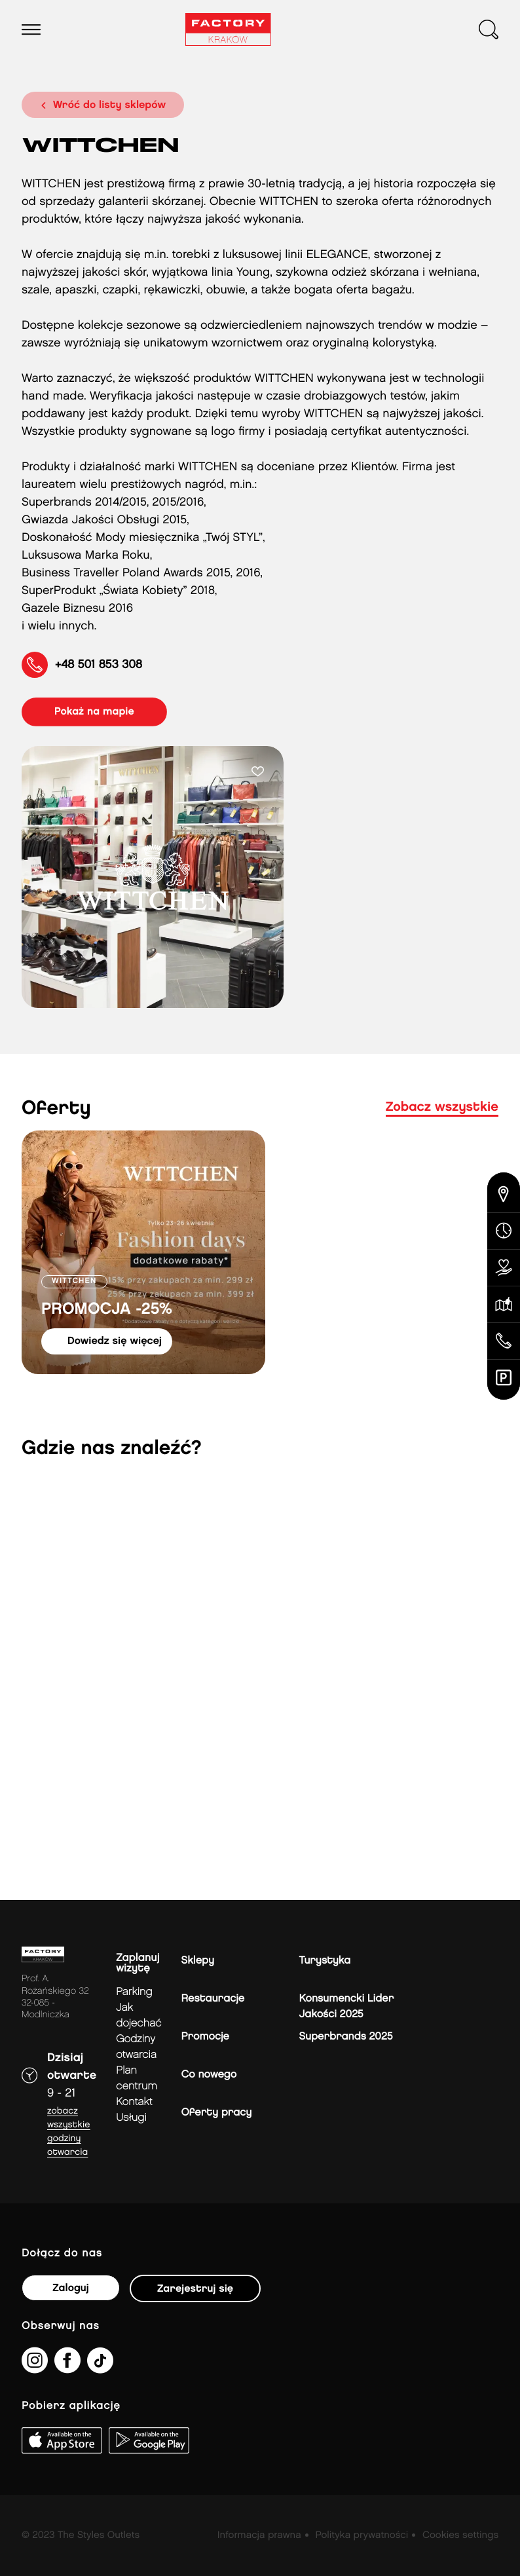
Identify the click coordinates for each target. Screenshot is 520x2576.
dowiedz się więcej (114, 1341)
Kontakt (134, 2102)
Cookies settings (460, 2535)
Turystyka (325, 1961)
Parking (134, 1992)
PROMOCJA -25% (106, 1309)
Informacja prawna (259, 2535)
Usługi (131, 2118)
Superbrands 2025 (346, 2037)
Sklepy (197, 1961)
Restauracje (213, 1999)
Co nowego (209, 2075)
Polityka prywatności (361, 2535)
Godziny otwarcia (136, 2047)
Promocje (205, 2037)
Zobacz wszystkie (442, 1107)
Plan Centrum (136, 2078)
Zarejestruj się (195, 2289)
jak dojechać (138, 2015)
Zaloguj (70, 2288)
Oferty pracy (216, 2113)
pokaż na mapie (94, 712)
